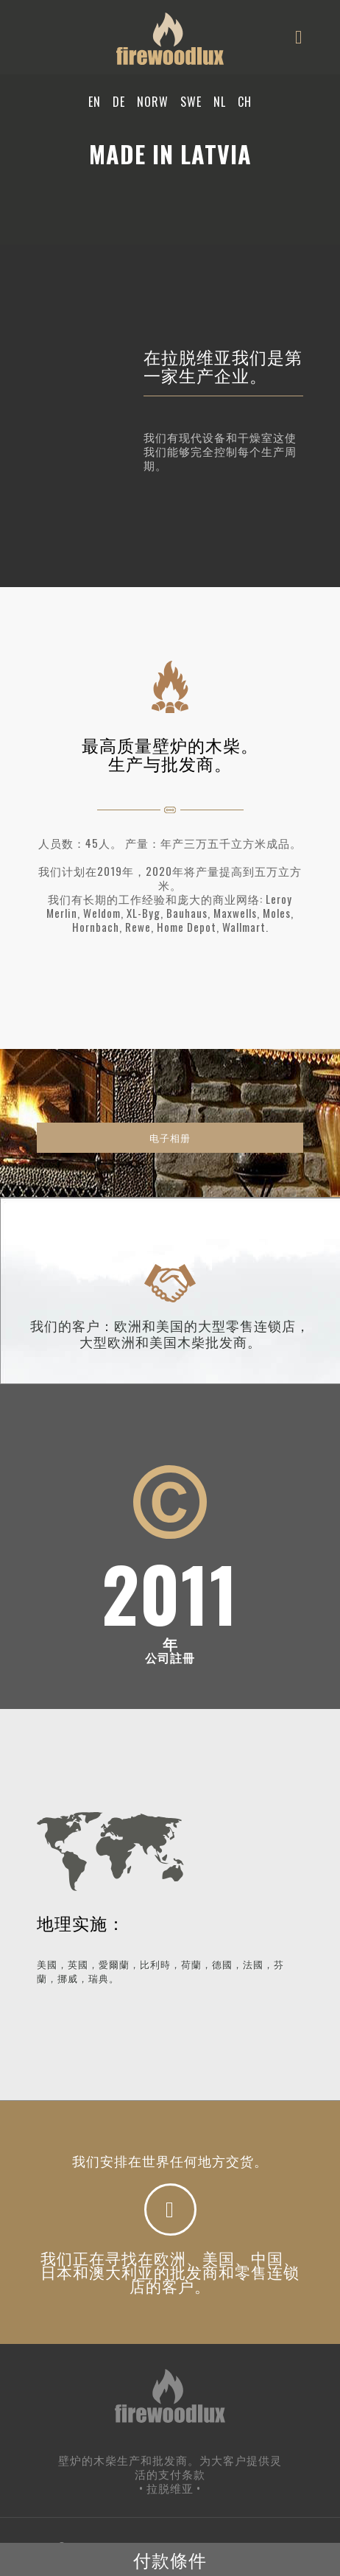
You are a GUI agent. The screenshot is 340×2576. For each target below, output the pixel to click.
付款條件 (170, 2559)
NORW (153, 101)
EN (94, 101)
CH (245, 101)
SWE (191, 101)
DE (119, 101)
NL (219, 101)
